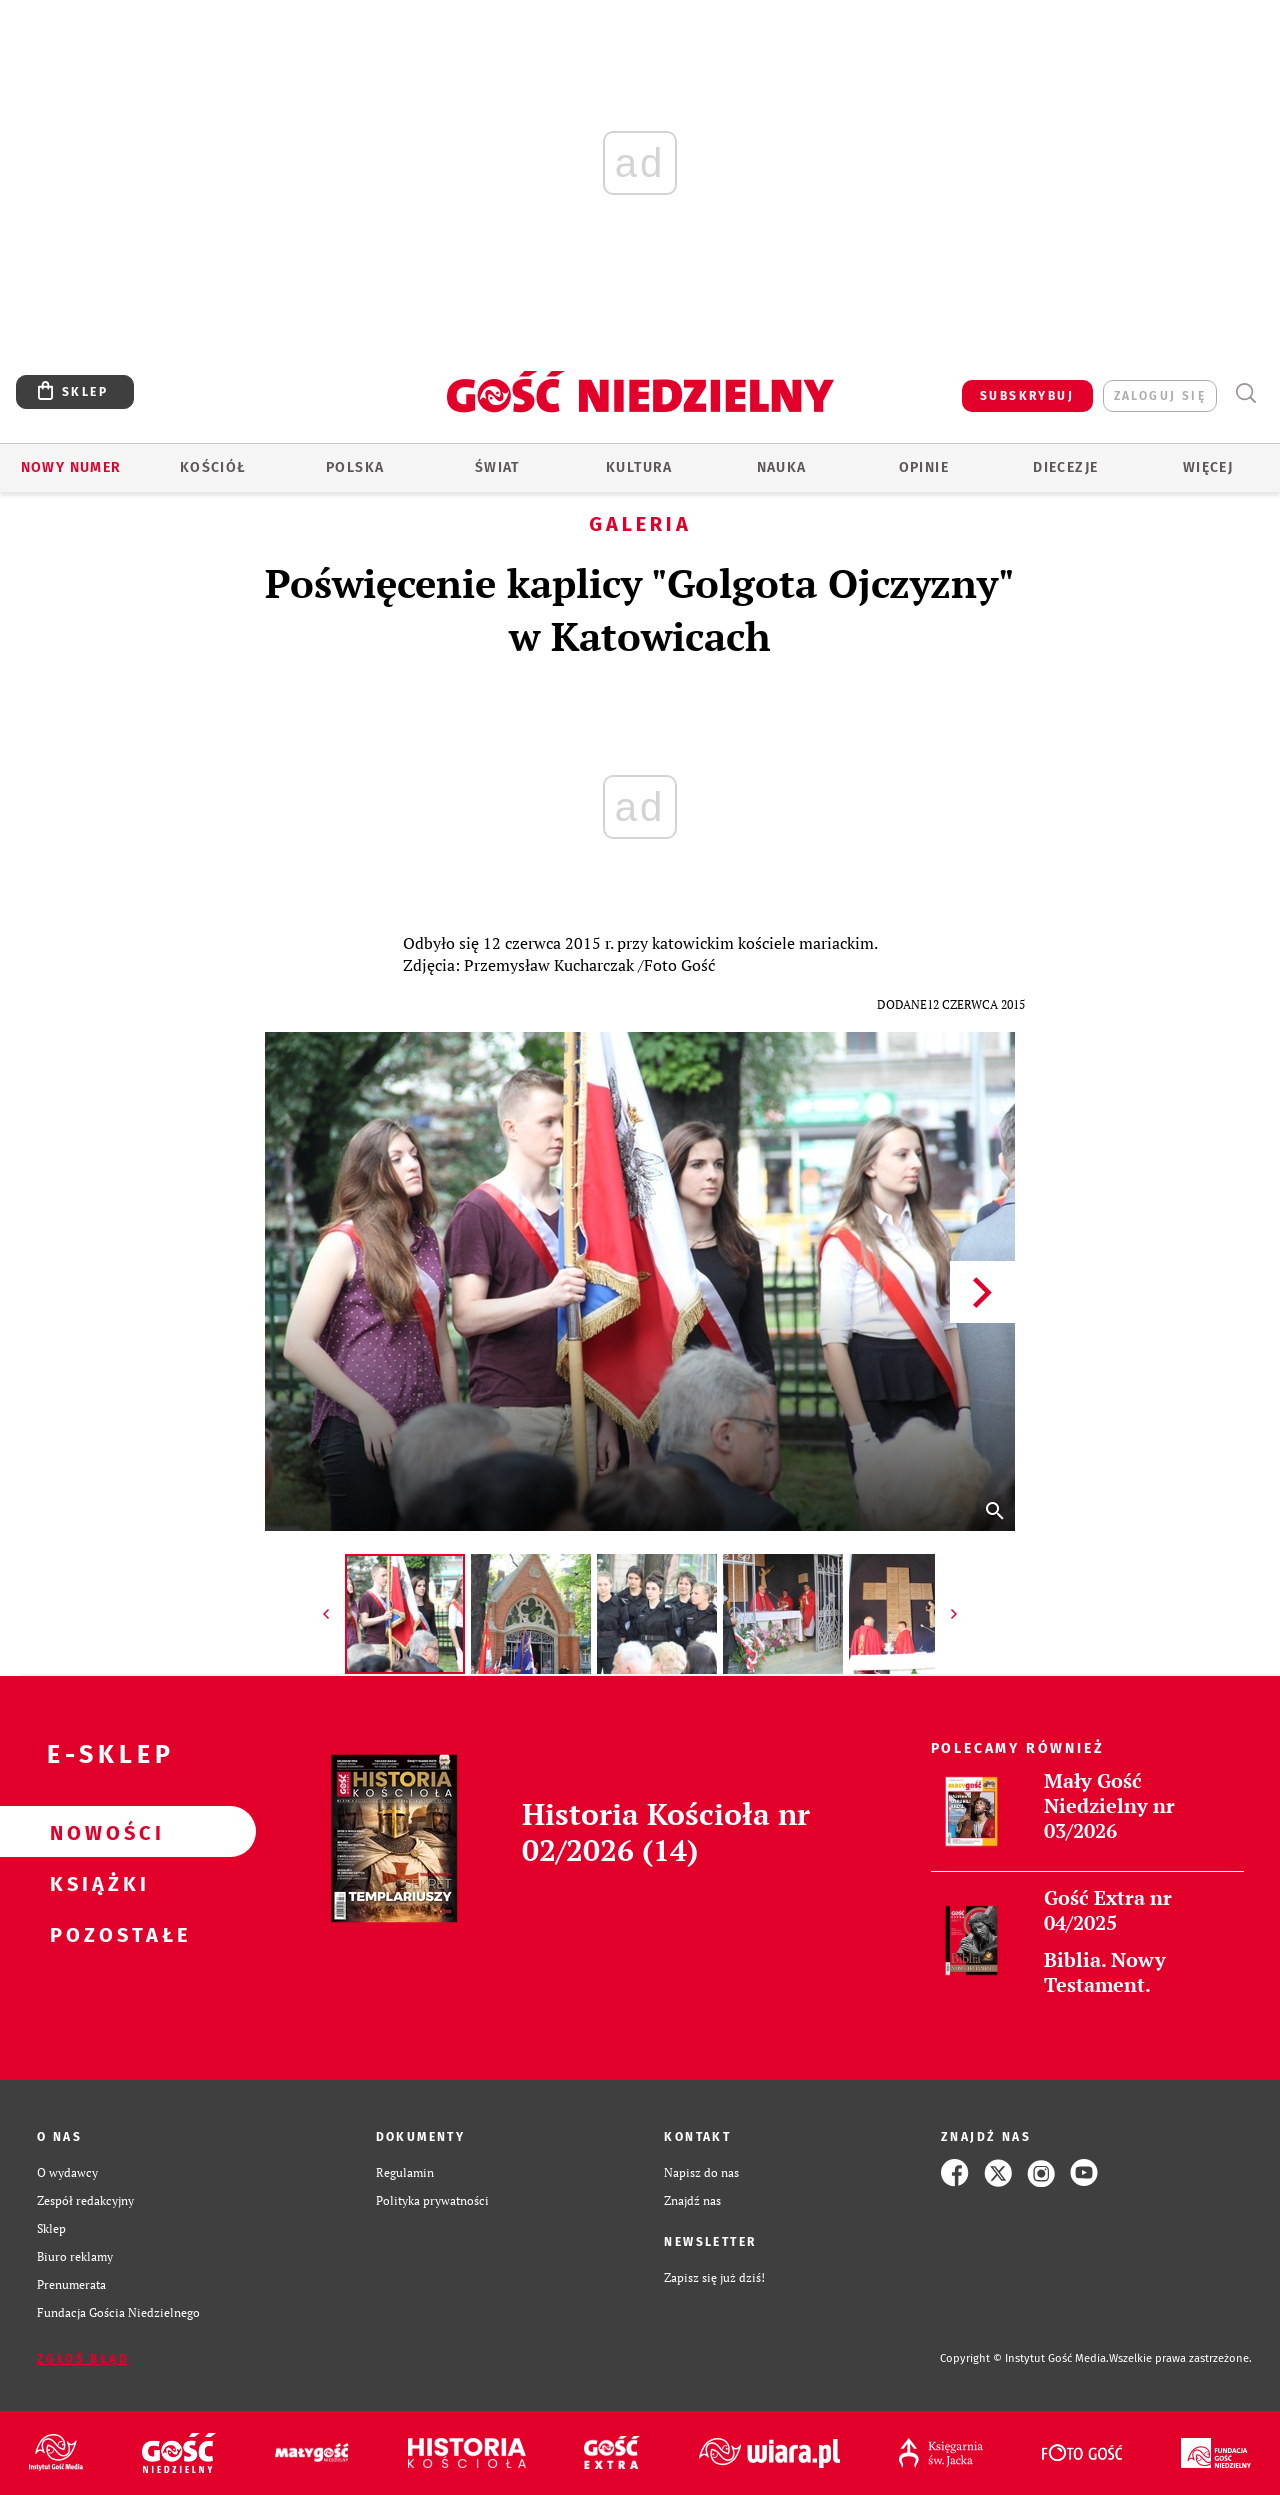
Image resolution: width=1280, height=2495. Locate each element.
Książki (96, 1883)
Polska (355, 467)
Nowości (96, 1832)
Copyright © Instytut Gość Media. (1024, 2358)
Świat (497, 467)
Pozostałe (96, 1934)
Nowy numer (71, 467)
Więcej (1208, 467)
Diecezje (1065, 467)
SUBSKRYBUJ (1027, 396)
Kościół (213, 467)
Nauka (782, 467)
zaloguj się (1160, 396)
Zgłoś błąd (83, 2359)
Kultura (639, 467)
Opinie (924, 467)
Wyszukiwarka (1245, 393)
